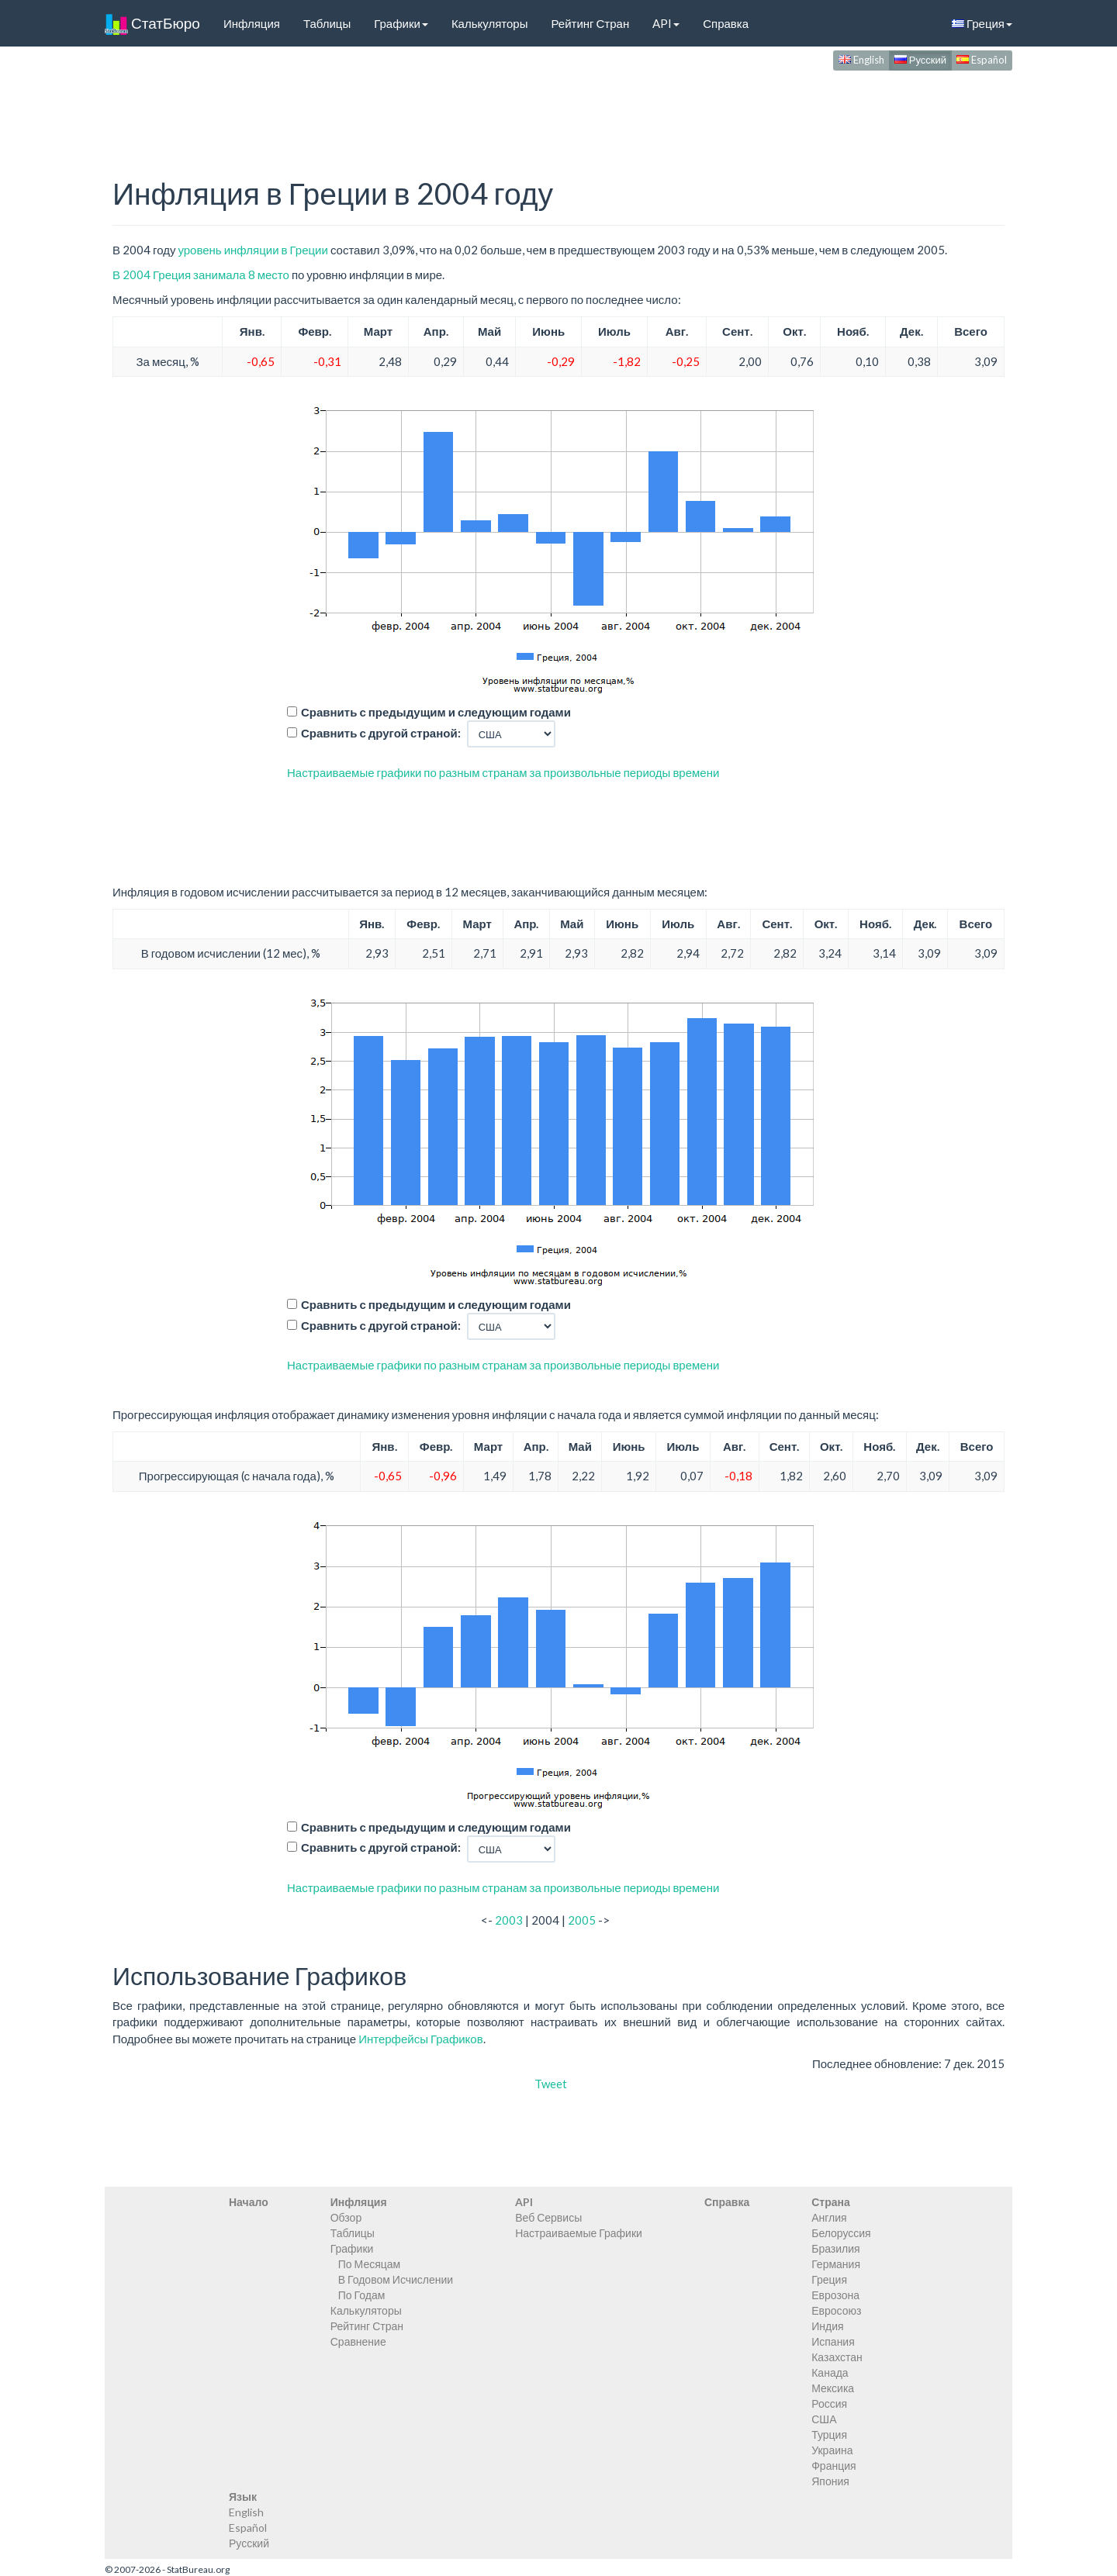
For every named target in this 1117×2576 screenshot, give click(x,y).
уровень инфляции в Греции (252, 250)
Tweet (550, 2084)
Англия (828, 2217)
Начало (248, 2201)
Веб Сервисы (548, 2217)
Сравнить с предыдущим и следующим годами (436, 712)
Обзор (345, 2217)
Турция (829, 2434)
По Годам (362, 2294)
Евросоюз (836, 2310)
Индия (827, 2326)
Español (981, 60)
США (823, 2419)
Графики (401, 23)
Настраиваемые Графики (578, 2232)
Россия (829, 2403)
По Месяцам (369, 2263)
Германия (835, 2263)
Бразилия (835, 2248)
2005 (582, 1920)
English (861, 60)
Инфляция (251, 23)
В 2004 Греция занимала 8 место (200, 274)
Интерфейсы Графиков (420, 2039)
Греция (982, 23)
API (666, 23)
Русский (920, 60)
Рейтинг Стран (590, 23)
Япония (830, 2481)
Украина (831, 2450)
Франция (833, 2465)
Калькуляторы (489, 23)
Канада (829, 2372)
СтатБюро (152, 23)
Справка (726, 23)
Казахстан (837, 2357)
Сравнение (358, 2341)
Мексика (832, 2388)
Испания (833, 2341)
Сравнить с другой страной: (381, 733)
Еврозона (835, 2294)
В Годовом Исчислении (395, 2279)
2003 (509, 1920)
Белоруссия (841, 2232)
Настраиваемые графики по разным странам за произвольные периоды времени (503, 772)
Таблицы (327, 23)
